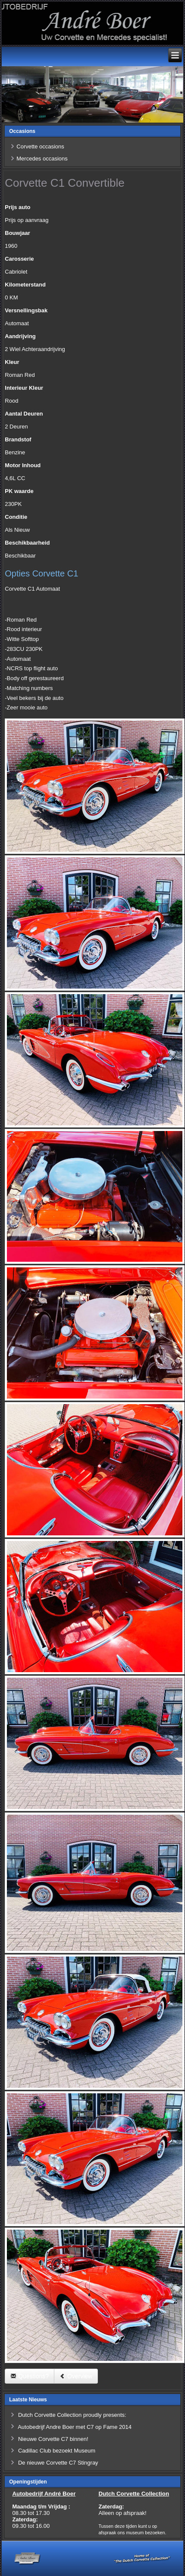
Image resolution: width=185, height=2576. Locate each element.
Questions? (29, 2376)
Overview (76, 2376)
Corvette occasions (40, 146)
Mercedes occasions (42, 158)
